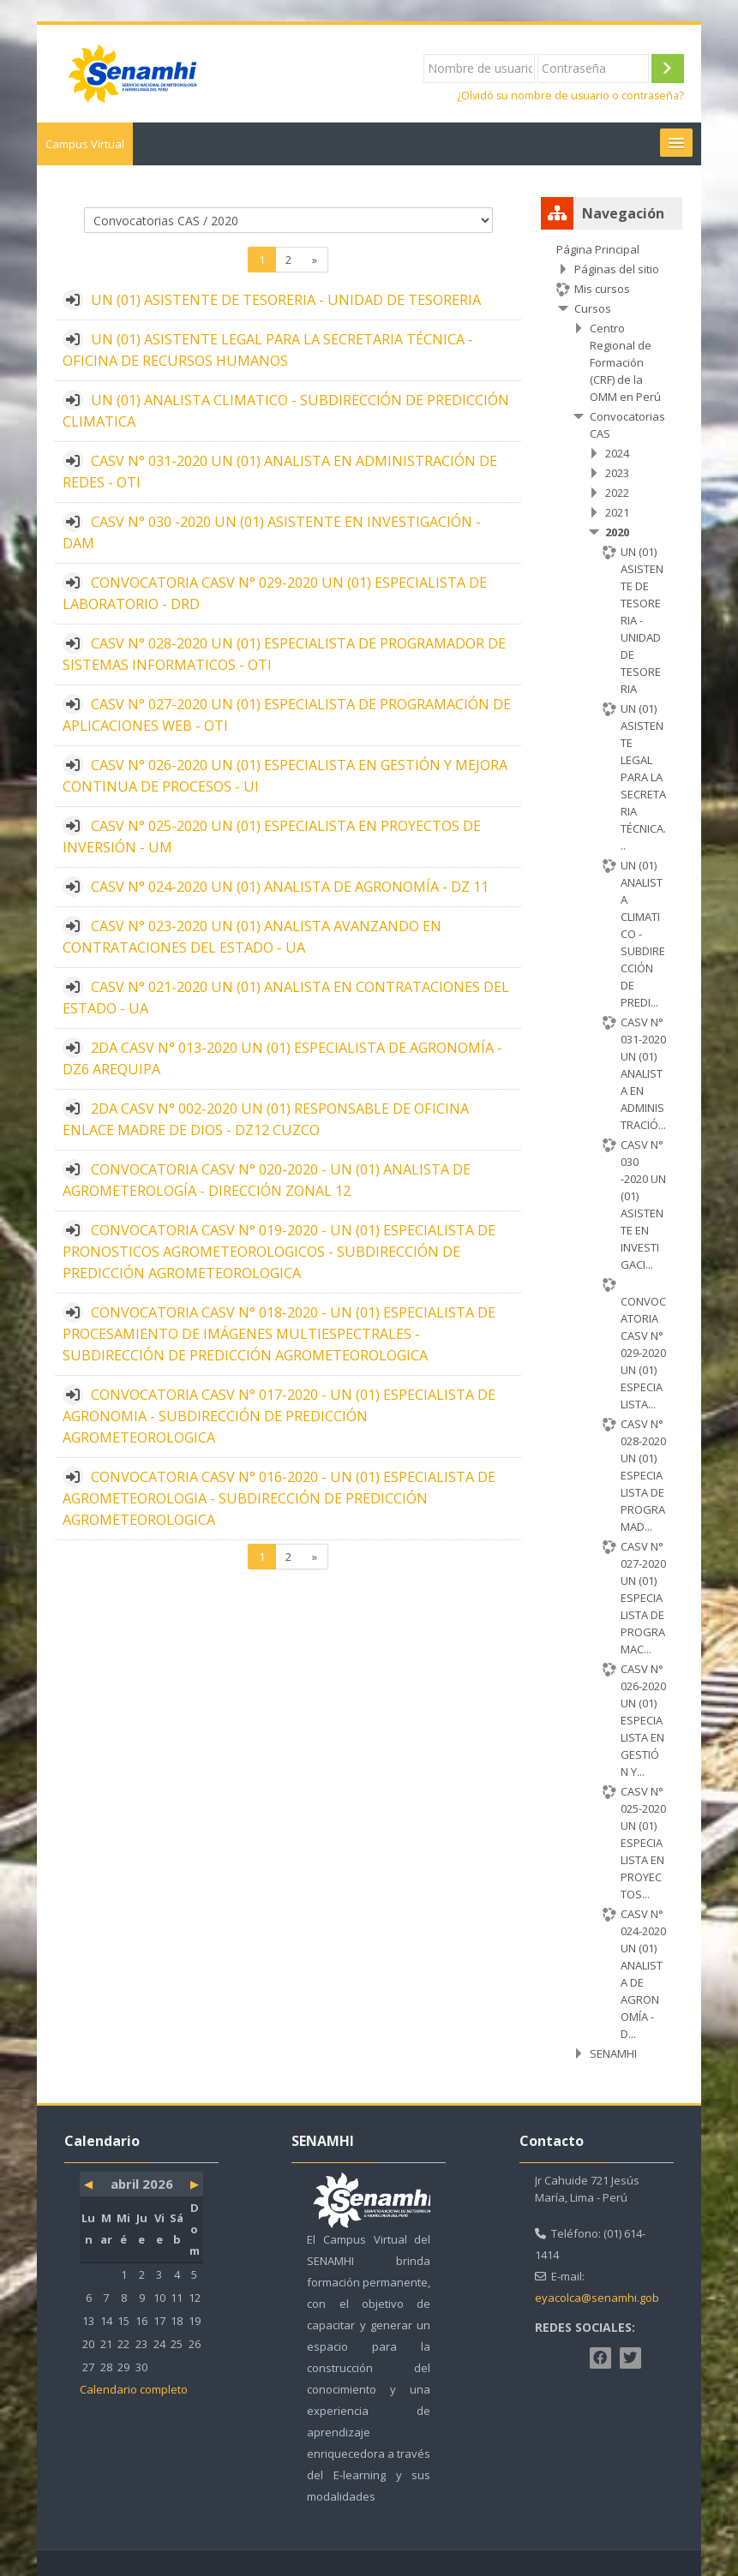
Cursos (592, 308)
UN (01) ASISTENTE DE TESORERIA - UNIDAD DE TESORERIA (286, 299)
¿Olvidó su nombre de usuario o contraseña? (570, 95)
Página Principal (597, 249)
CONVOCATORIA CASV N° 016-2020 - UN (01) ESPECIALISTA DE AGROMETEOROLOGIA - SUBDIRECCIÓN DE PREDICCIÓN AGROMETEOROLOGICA (279, 1498)
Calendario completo (134, 2389)
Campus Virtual (84, 144)
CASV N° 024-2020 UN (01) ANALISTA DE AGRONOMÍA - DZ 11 (290, 886)
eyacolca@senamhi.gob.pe (605, 2297)
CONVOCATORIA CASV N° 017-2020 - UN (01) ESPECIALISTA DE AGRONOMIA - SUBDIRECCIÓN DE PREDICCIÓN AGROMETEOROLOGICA (279, 1416)
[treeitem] (611, 1151)
